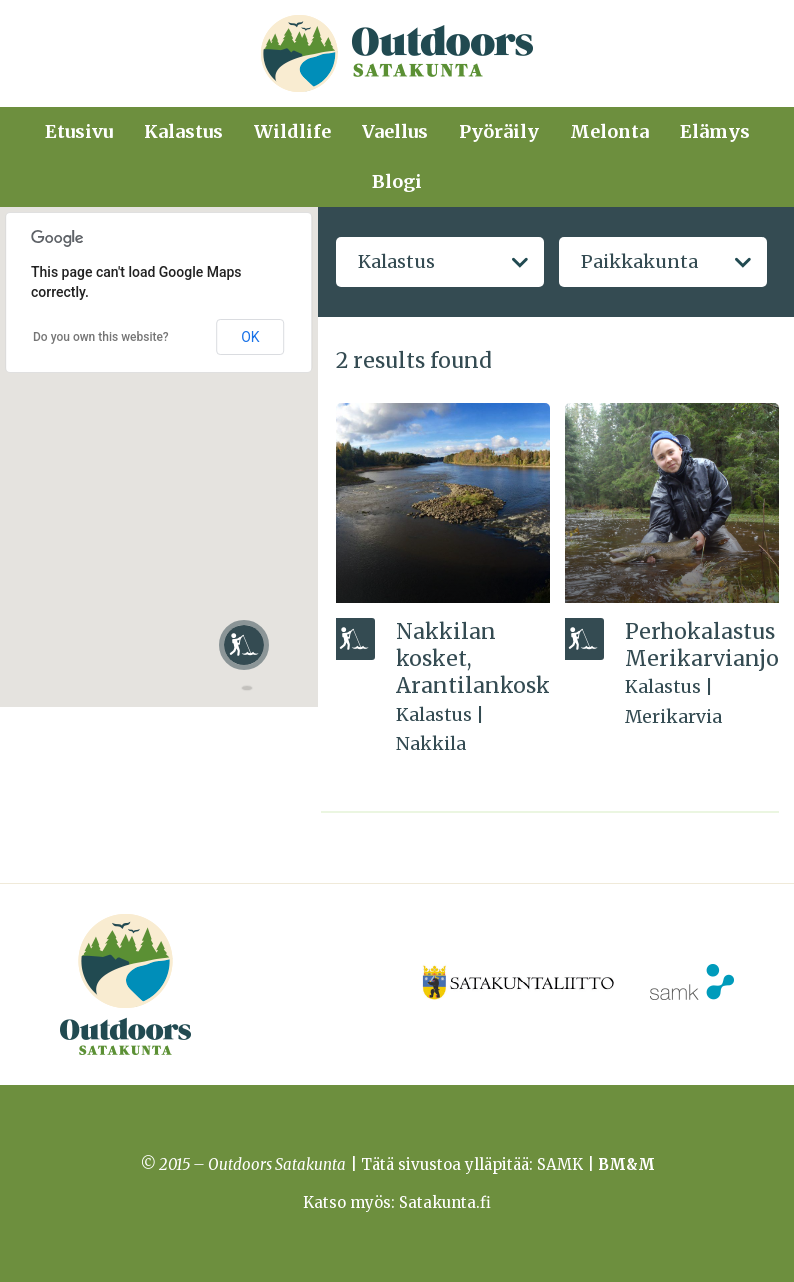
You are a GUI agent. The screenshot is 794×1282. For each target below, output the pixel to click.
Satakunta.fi (445, 1202)
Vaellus (395, 131)
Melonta (609, 131)
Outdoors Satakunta (397, 53)
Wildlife (292, 131)
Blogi (397, 181)
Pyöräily (499, 131)
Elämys (715, 131)
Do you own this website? (101, 337)
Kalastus (183, 131)
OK (250, 337)
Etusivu (79, 131)
